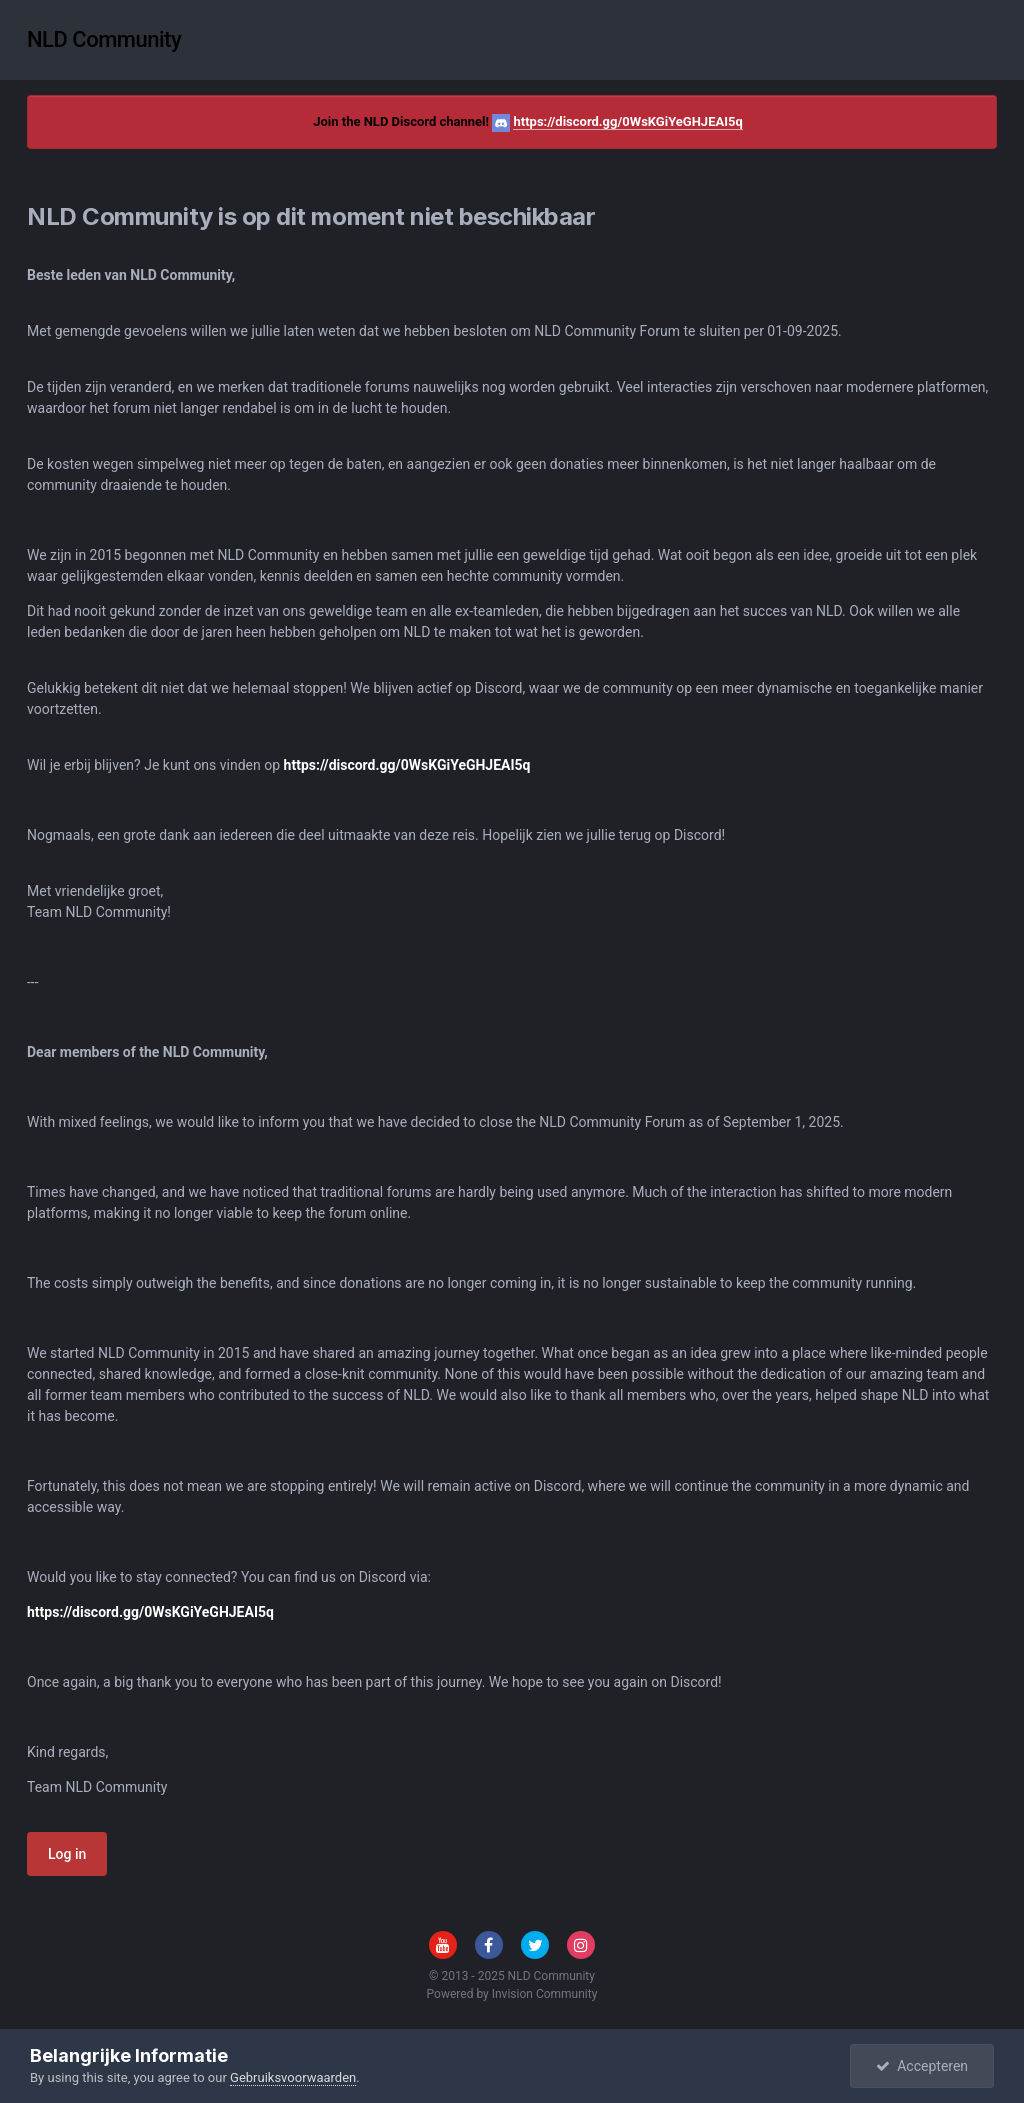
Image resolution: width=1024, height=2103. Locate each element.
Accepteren (922, 2066)
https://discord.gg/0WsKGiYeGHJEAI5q (627, 121)
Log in (67, 1854)
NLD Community (104, 39)
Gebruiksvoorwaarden (293, 2077)
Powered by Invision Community (512, 1994)
